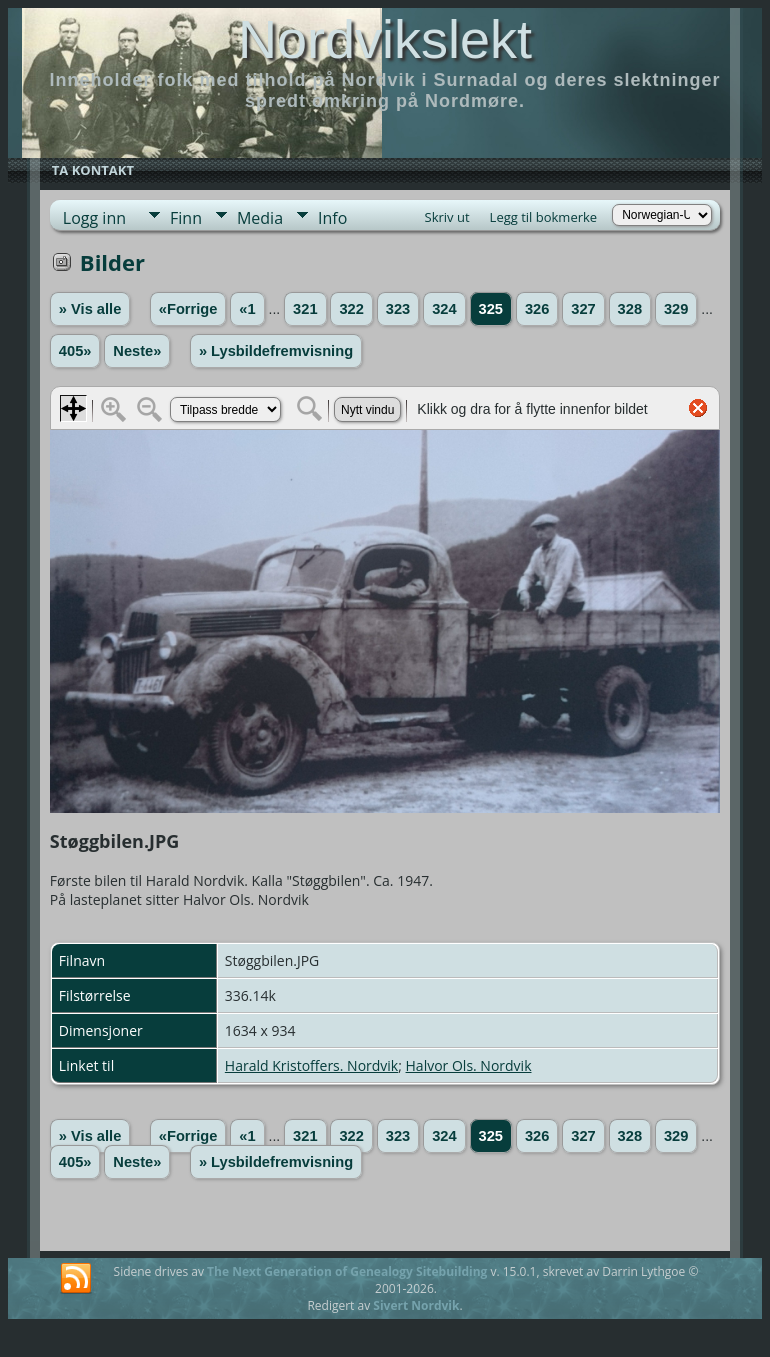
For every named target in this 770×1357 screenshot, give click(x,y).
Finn (186, 218)
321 (305, 309)
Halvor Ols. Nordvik (469, 1065)
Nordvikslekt (385, 39)
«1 (247, 309)
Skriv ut (447, 217)
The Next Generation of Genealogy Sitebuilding (347, 1271)
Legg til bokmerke (544, 217)
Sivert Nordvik (416, 1305)
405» (75, 351)
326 (537, 309)
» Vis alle (90, 309)
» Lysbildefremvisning (276, 351)
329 (676, 309)
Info (332, 218)
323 (398, 309)
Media (260, 218)
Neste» (137, 351)
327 (583, 309)
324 (444, 309)
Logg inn (94, 218)
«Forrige (188, 309)
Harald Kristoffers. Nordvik (311, 1065)
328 (630, 309)
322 (351, 309)
